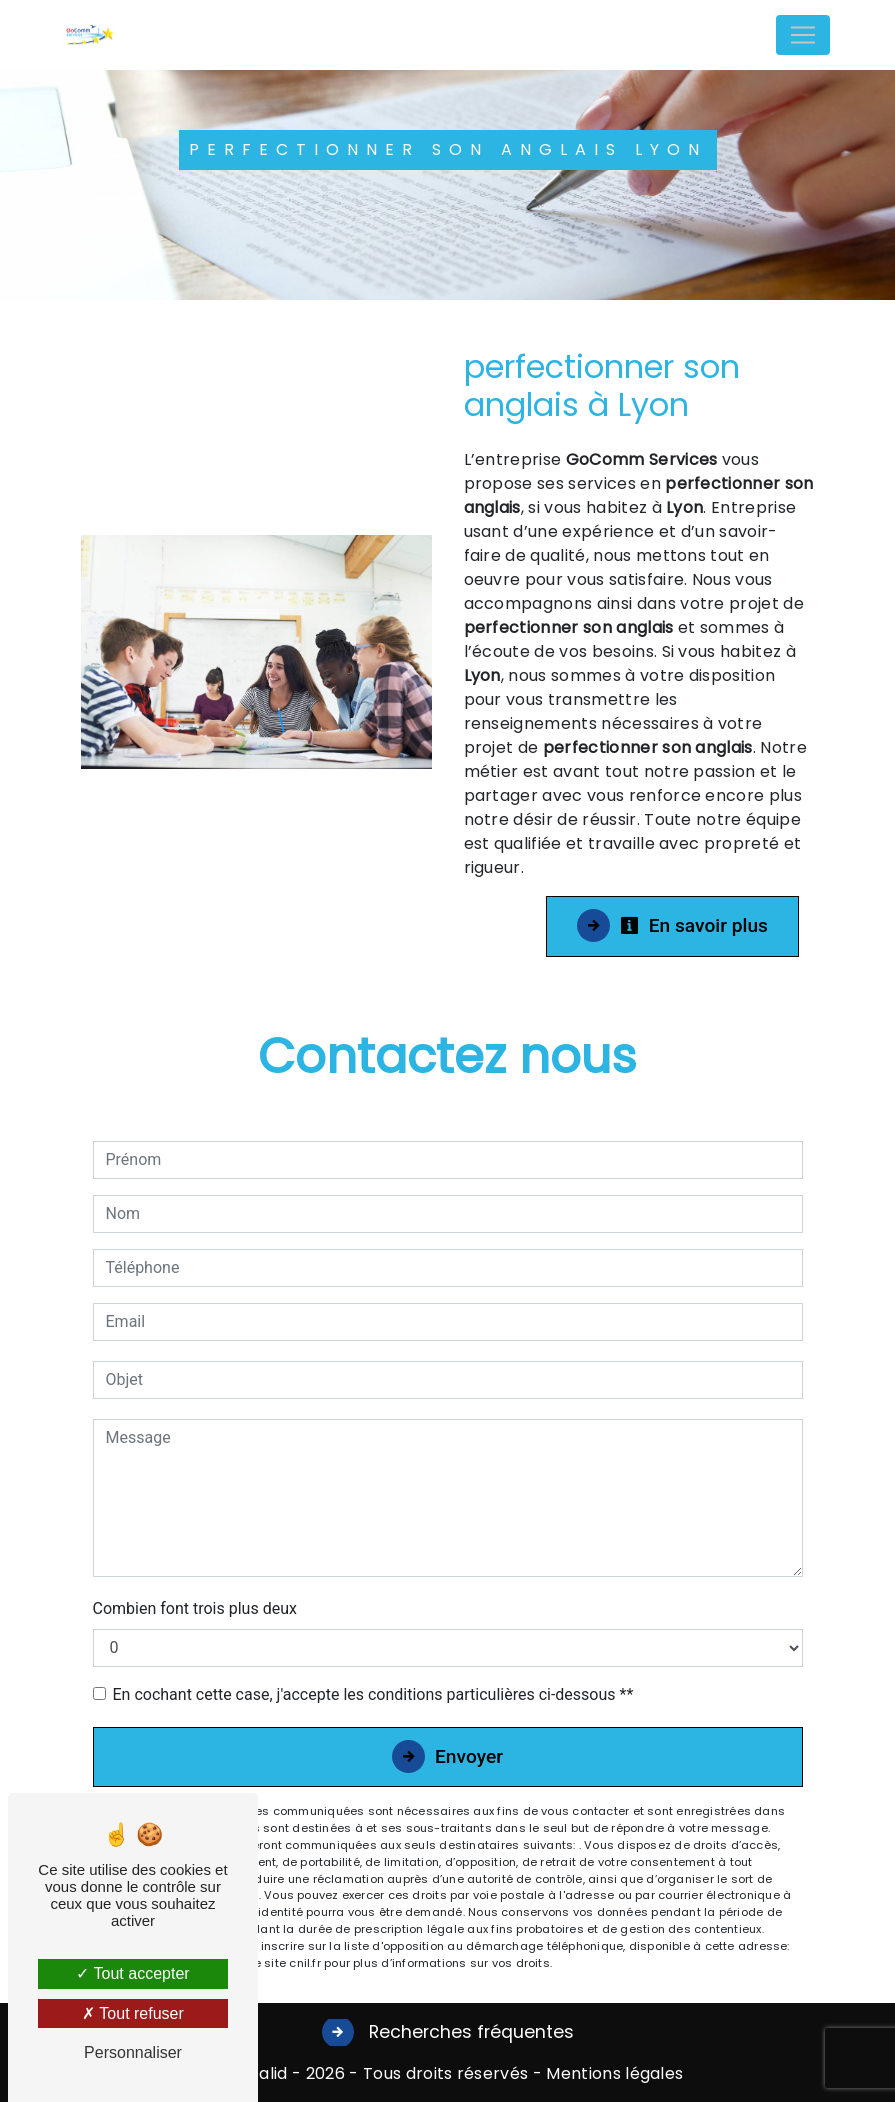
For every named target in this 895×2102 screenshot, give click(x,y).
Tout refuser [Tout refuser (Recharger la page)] (133, 2013)
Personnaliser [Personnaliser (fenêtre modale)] (133, 2052)
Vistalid (258, 2073)
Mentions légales (612, 2073)
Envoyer (469, 1756)
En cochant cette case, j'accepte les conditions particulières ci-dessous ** (373, 1694)
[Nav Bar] (803, 35)
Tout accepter (132, 1973)
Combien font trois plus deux (195, 1608)
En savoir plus (694, 925)
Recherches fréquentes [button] (469, 2032)
